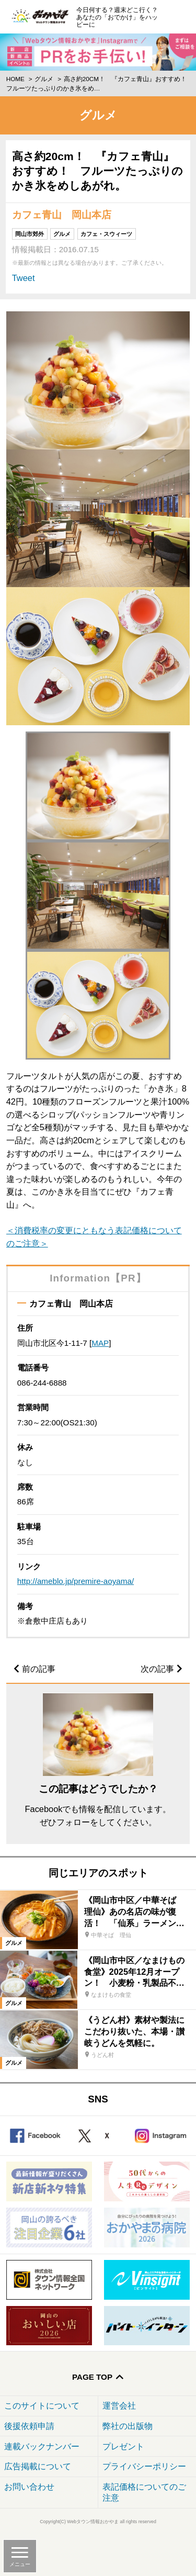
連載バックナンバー (41, 2446)
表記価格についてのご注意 (144, 2492)
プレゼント (123, 2446)
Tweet (23, 278)
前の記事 (38, 1668)
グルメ (43, 78)
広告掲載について (37, 2466)
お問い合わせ (29, 2486)
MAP (100, 1342)
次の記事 (157, 1668)
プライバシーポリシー (144, 2466)
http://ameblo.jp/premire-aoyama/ (75, 1581)
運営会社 (119, 2405)
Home (15, 78)
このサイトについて (41, 2405)
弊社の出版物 (127, 2426)
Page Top (92, 2376)
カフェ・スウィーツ (106, 234)
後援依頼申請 (29, 2426)
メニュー (19, 2564)
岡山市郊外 (29, 234)
